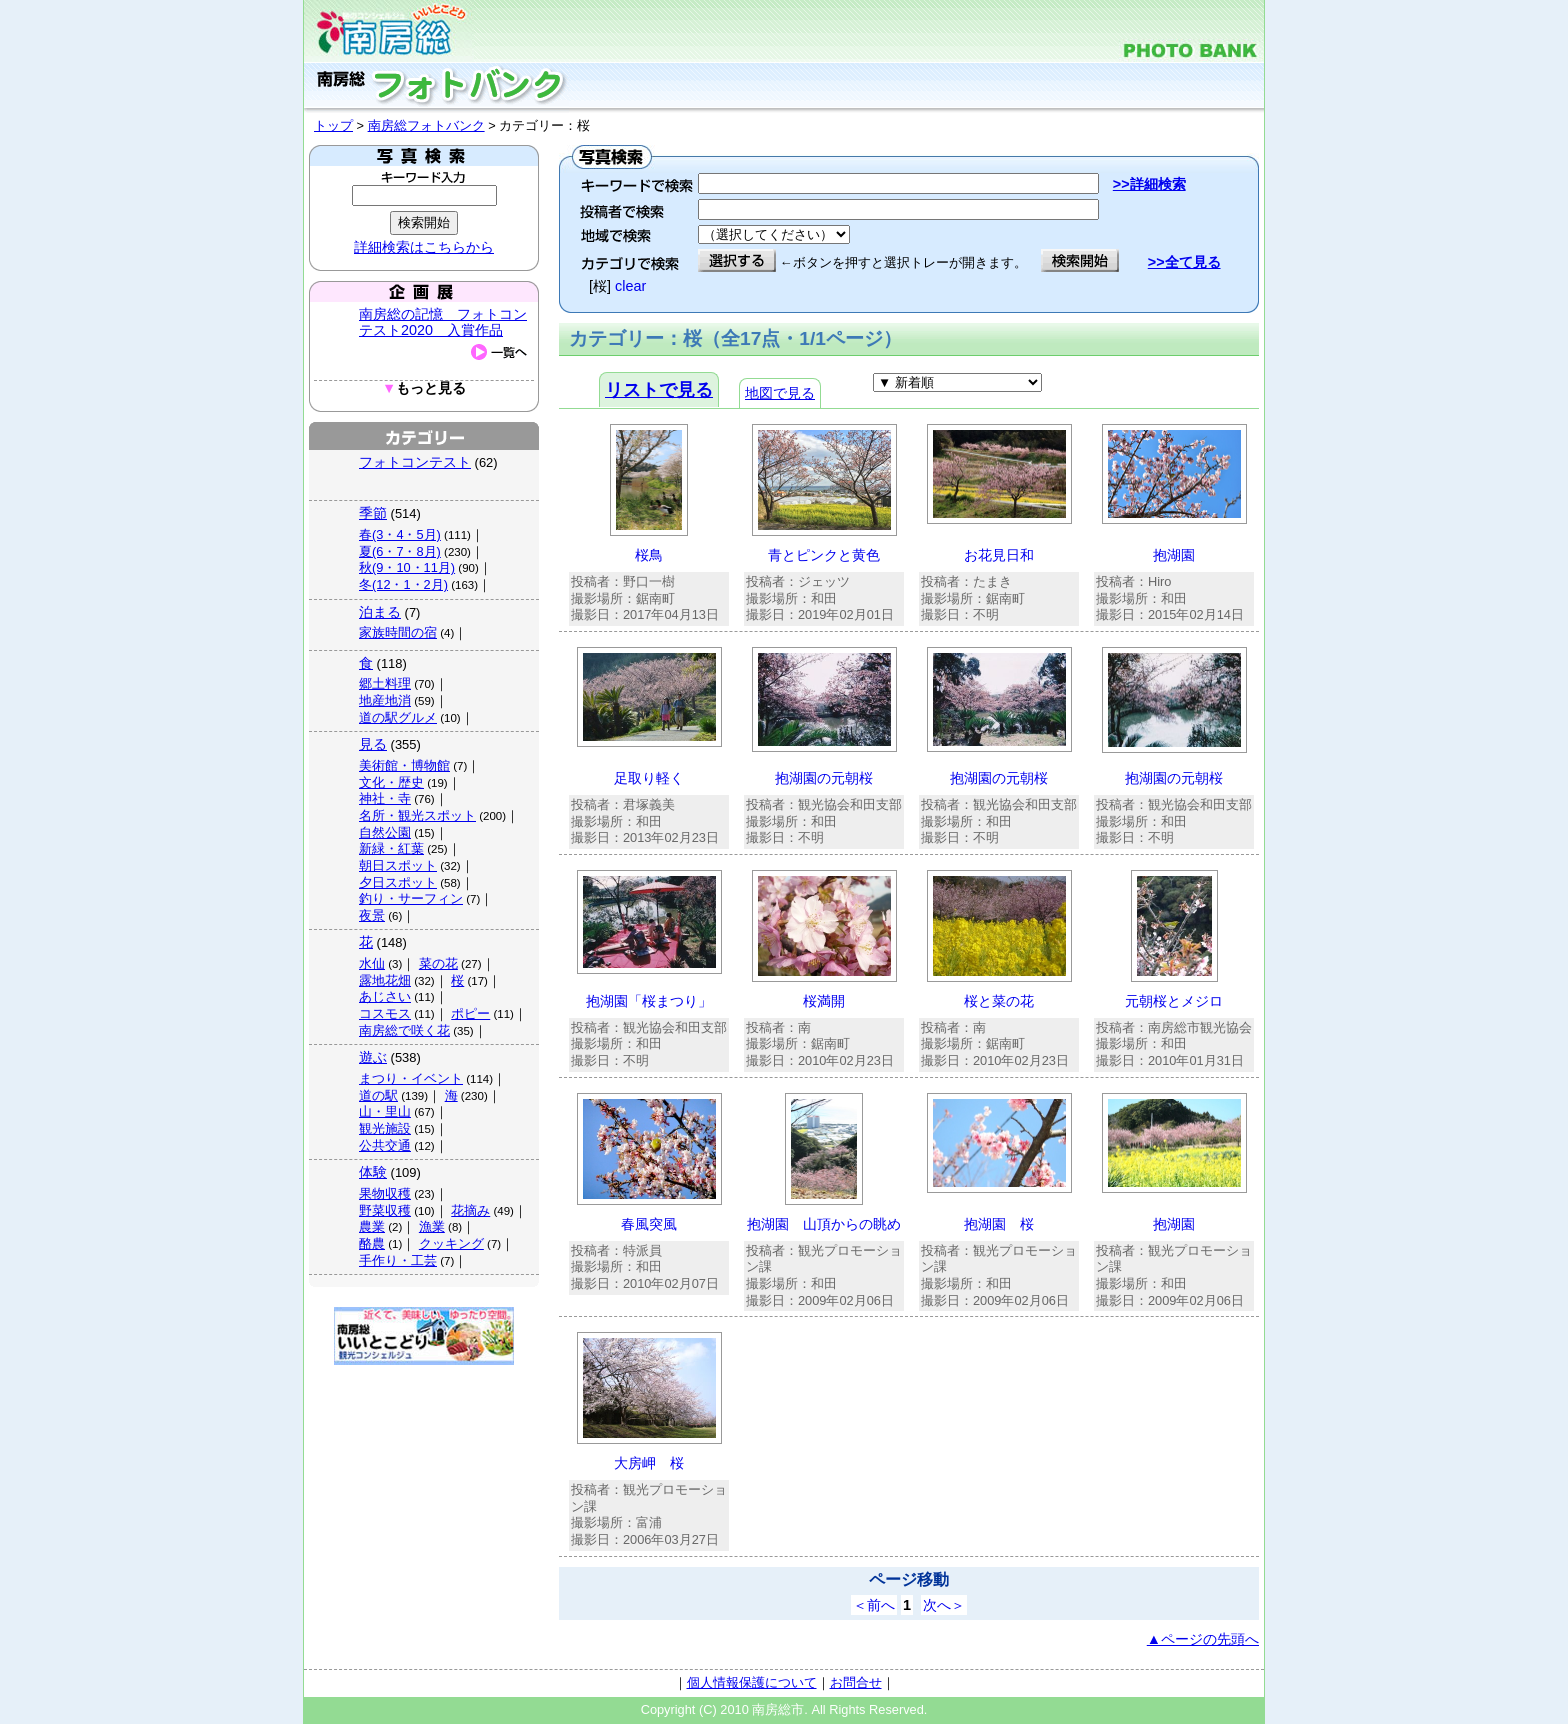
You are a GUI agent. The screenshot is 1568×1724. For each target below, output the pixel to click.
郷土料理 (385, 683)
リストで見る (659, 390)
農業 (372, 1226)
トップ (333, 125)
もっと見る (424, 388)
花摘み (470, 1210)
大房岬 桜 (649, 1463)
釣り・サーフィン (411, 898)
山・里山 (385, 1111)
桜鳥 (649, 555)
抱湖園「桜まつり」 (649, 1001)
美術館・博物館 (404, 765)
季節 (373, 513)
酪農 (372, 1243)
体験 (373, 1172)
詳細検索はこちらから (424, 247)
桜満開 (824, 1001)
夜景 (372, 915)
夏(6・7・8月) (400, 551)
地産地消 (385, 700)
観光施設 (385, 1128)
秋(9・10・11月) (407, 567)
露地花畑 (385, 980)
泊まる (380, 612)
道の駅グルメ (398, 717)
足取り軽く (649, 778)
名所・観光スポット (417, 815)
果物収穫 (385, 1193)
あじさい (385, 996)
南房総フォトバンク (426, 125)
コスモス (385, 1013)
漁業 (432, 1226)
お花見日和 (999, 555)
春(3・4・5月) (400, 534)
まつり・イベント (411, 1078)
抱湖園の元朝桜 (824, 778)
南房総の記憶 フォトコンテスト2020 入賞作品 (443, 322)
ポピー (470, 1013)
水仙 (372, 963)
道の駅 (378, 1095)
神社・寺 (385, 798)
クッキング (451, 1243)
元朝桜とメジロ (1174, 1001)
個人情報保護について (752, 1682)
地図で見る (780, 393)
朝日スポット (398, 865)
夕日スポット (398, 882)
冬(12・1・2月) (403, 584)
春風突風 (649, 1224)
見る (373, 744)
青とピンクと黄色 (824, 555)
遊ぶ (373, 1057)
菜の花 (438, 963)
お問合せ (856, 1682)
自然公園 (385, 832)
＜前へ (874, 1605)
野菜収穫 (385, 1210)
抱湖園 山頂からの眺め (824, 1224)
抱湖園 (1174, 555)
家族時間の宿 (398, 632)
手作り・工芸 (398, 1260)
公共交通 (385, 1145)
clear (630, 286)
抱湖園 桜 (999, 1224)
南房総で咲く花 (404, 1030)
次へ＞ (944, 1605)
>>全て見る (1184, 262)
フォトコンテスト (415, 462)
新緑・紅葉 (391, 848)
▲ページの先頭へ (1203, 1639)
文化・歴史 (391, 782)
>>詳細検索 (1149, 184)
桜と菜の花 (999, 1001)
